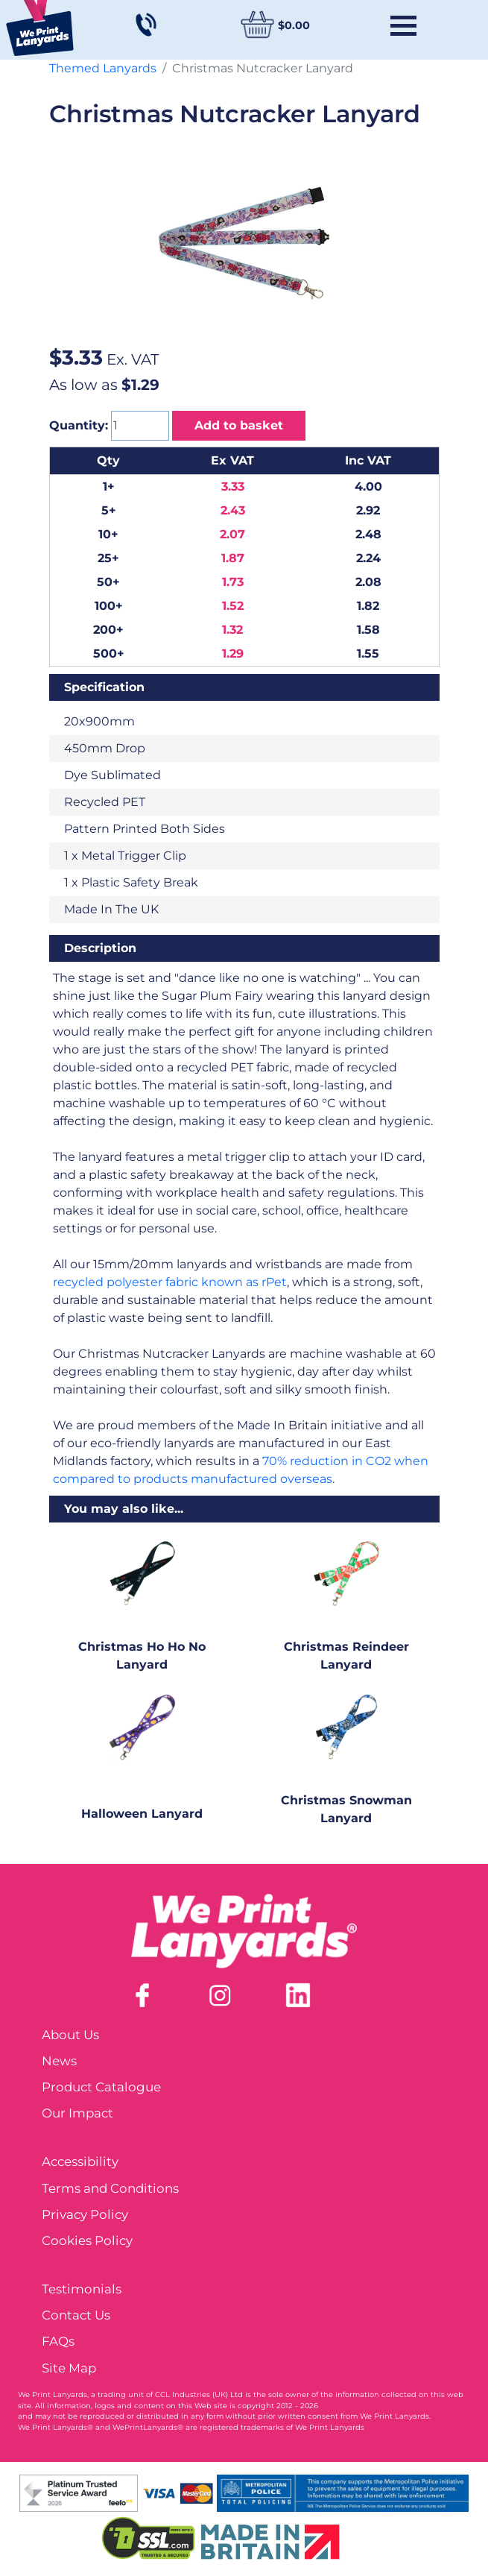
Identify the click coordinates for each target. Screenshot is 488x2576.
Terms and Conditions (110, 2188)
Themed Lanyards (102, 68)
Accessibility (80, 2161)
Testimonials (81, 2288)
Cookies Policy (87, 2240)
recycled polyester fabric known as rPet (170, 1282)
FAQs (58, 2341)
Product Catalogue (101, 2086)
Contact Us (76, 2315)
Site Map (69, 2368)
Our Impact (77, 2113)
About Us (70, 2034)
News (59, 2060)
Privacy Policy (85, 2214)
